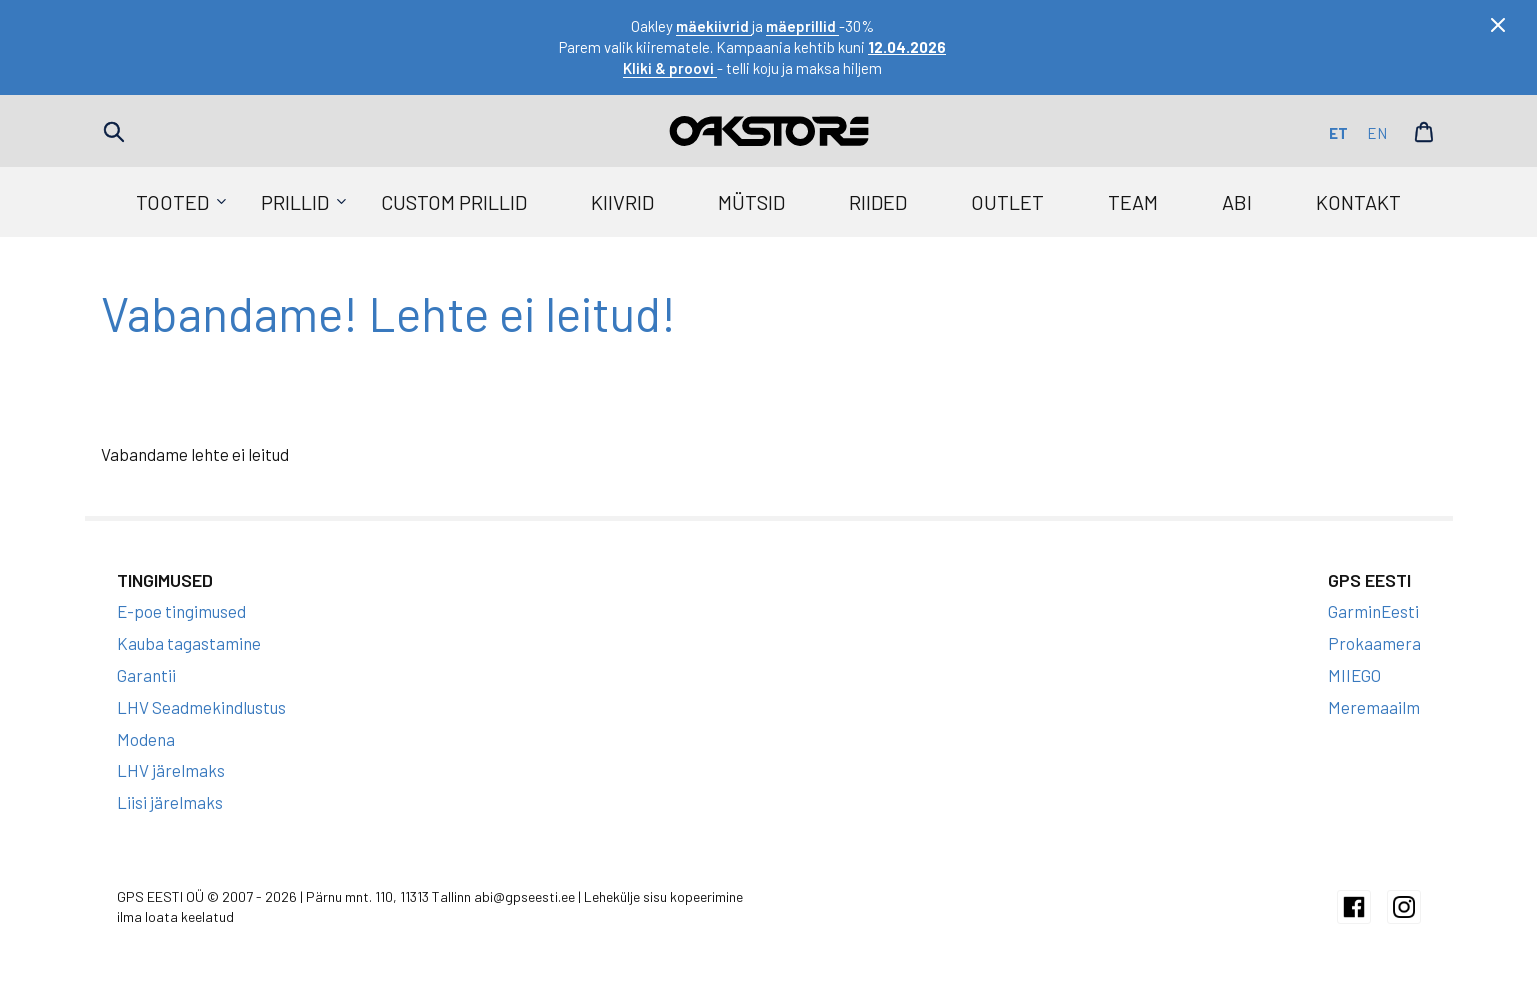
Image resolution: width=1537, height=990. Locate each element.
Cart (1424, 132)
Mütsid (751, 202)
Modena (146, 739)
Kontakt (1358, 202)
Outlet (1007, 202)
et (1338, 133)
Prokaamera (1374, 643)
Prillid (295, 202)
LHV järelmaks (171, 770)
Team (1133, 202)
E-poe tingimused (181, 611)
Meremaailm (1374, 707)
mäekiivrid (714, 26)
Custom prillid (454, 202)
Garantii (146, 675)
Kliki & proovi (670, 68)
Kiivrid (622, 202)
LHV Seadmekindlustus (201, 707)
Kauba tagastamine (189, 643)
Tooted (172, 202)
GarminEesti (1373, 611)
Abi (1237, 202)
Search (114, 132)
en (1377, 133)
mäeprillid (802, 26)
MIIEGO (1354, 675)
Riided (878, 202)
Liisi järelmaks (170, 802)
